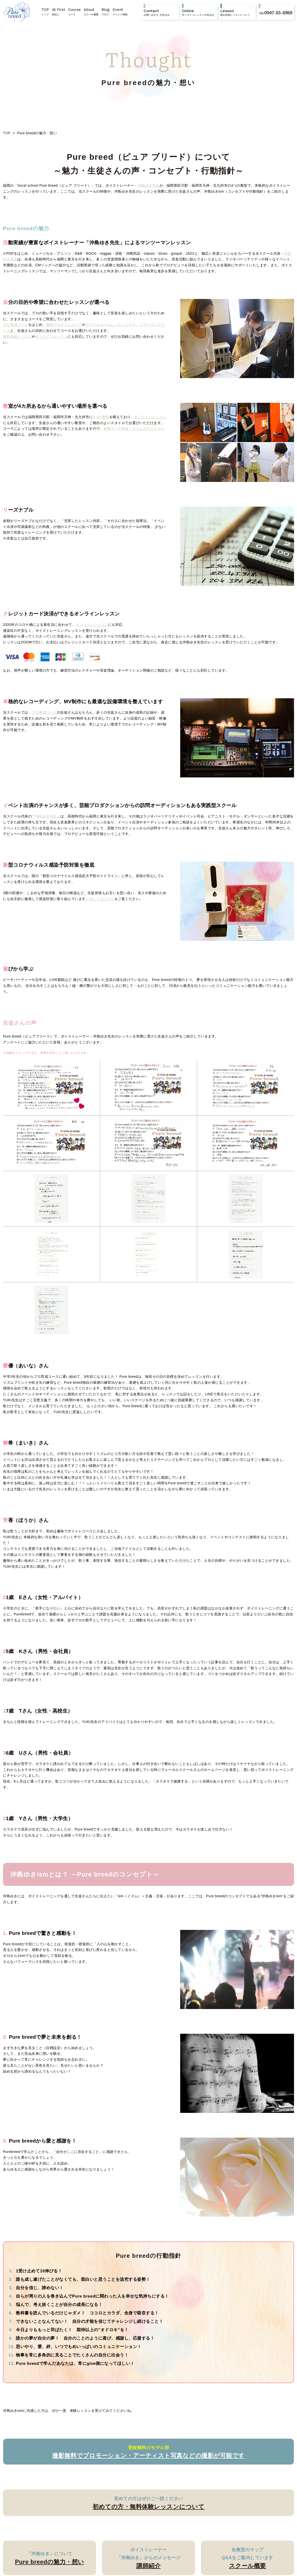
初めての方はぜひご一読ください (148, 2503)
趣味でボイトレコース (64, 325)
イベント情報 (120, 12)
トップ (45, 12)
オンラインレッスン (51, 337)
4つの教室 (101, 417)
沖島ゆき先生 (148, 185)
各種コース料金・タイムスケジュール (134, 428)
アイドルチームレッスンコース (111, 325)
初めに (58, 12)
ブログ (105, 12)
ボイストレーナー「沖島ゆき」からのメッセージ (149, 2558)
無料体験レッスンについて (237, 12)
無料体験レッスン (17, 337)
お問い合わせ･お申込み (160, 12)
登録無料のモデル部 (148, 2452)
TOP (6, 133)
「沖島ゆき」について (49, 2558)
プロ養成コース (15, 325)
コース (74, 12)
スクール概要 (91, 12)
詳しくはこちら (101, 899)
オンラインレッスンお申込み (199, 12)
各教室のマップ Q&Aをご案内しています (247, 2558)
